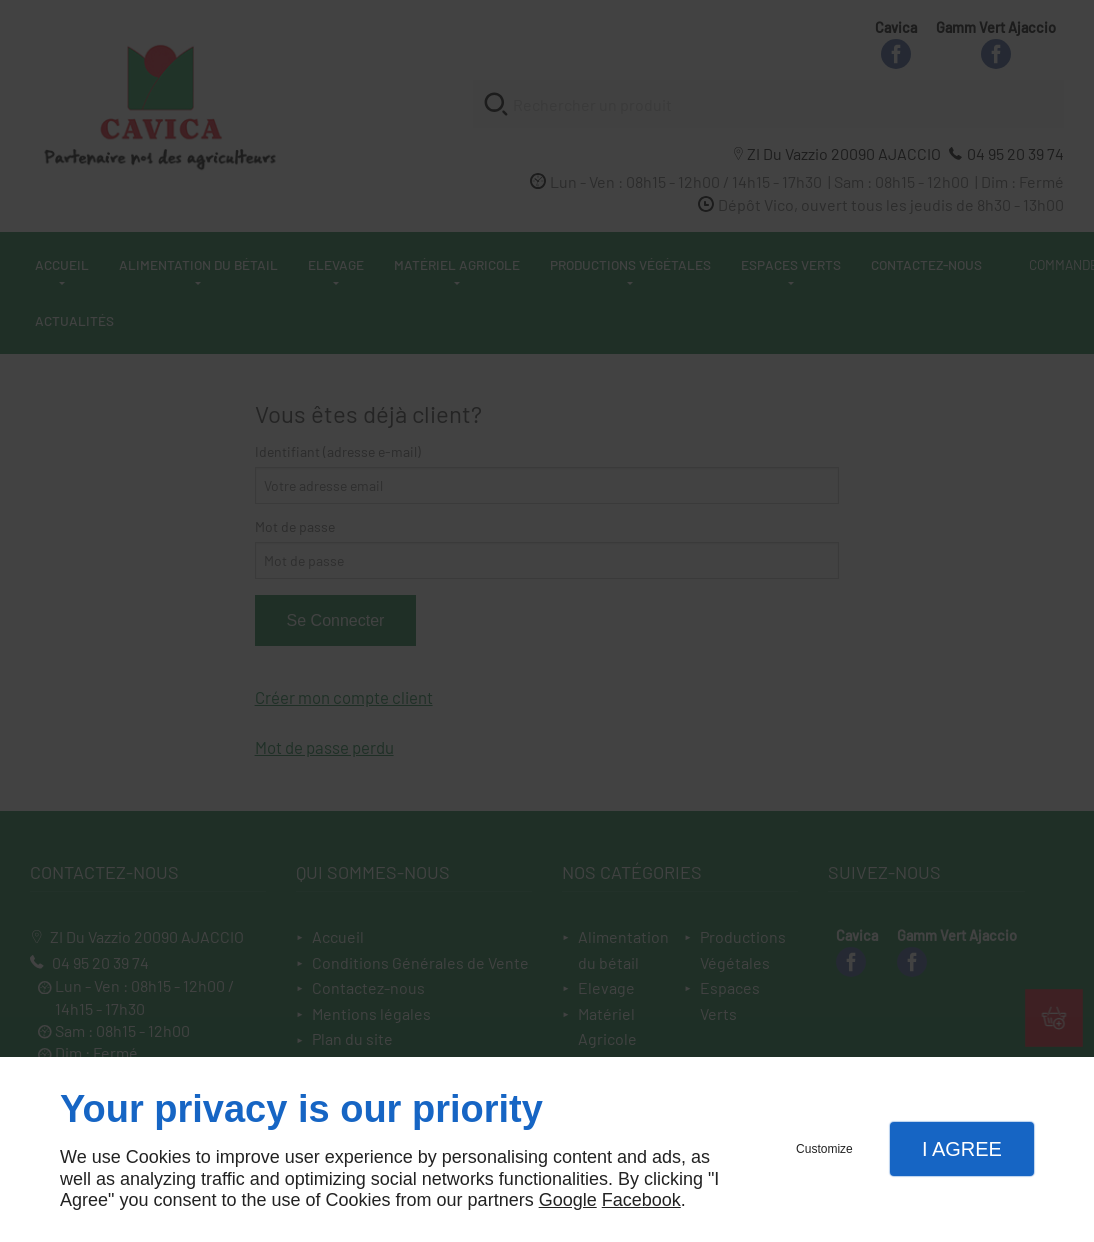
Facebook (641, 1200)
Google (568, 1200)
